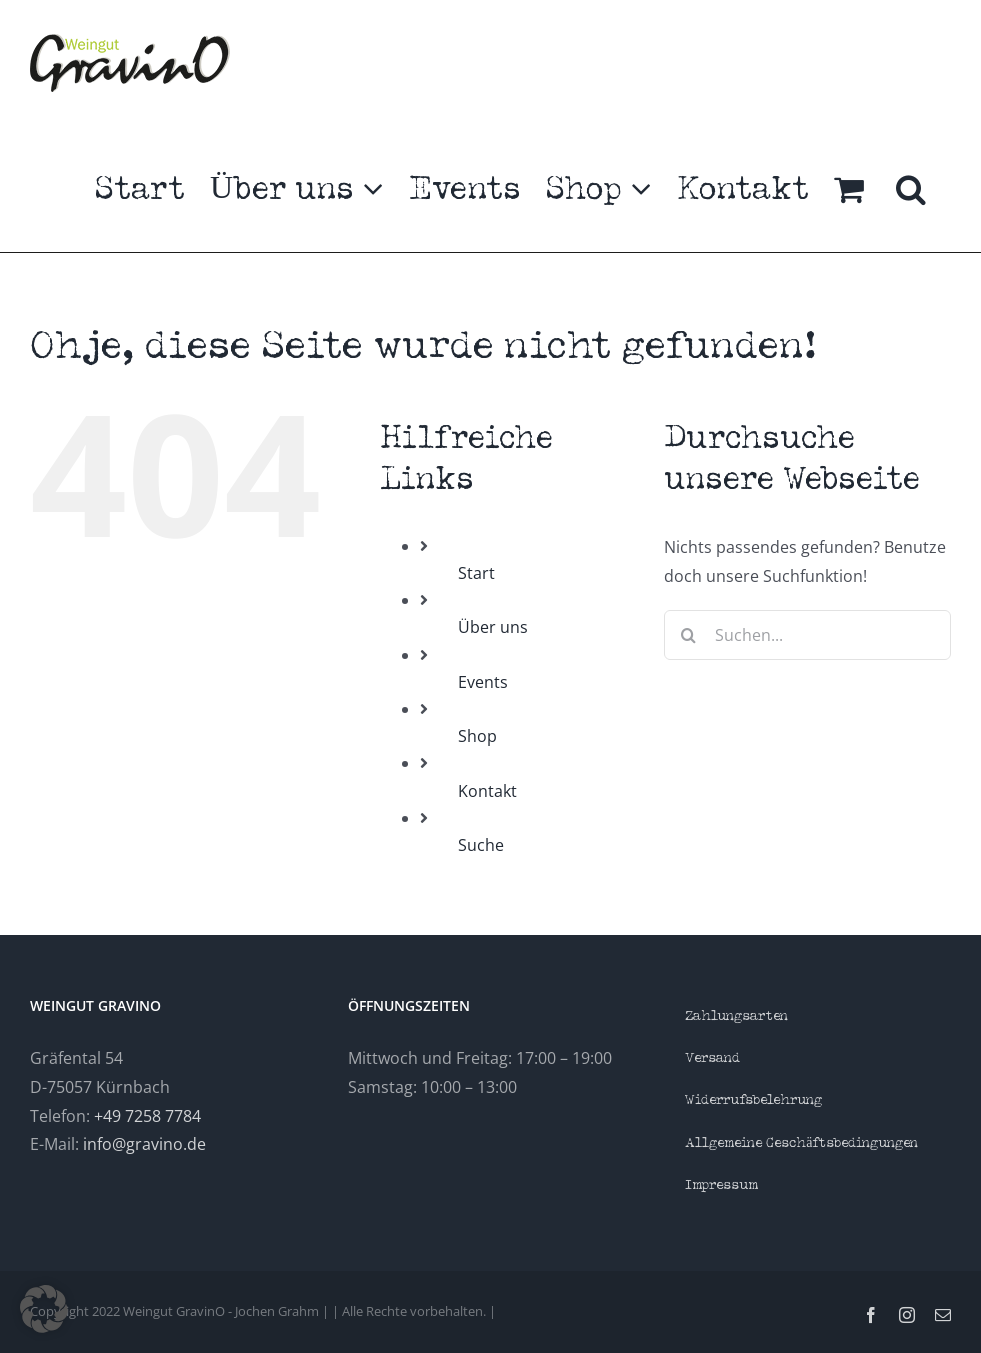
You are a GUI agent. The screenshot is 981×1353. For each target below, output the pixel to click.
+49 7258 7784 (147, 1116)
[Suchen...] (807, 635)
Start (476, 573)
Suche (481, 845)
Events (483, 682)
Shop (477, 736)
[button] (911, 189)
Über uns (493, 627)
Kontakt (487, 791)
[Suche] (689, 635)
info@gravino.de (144, 1144)
